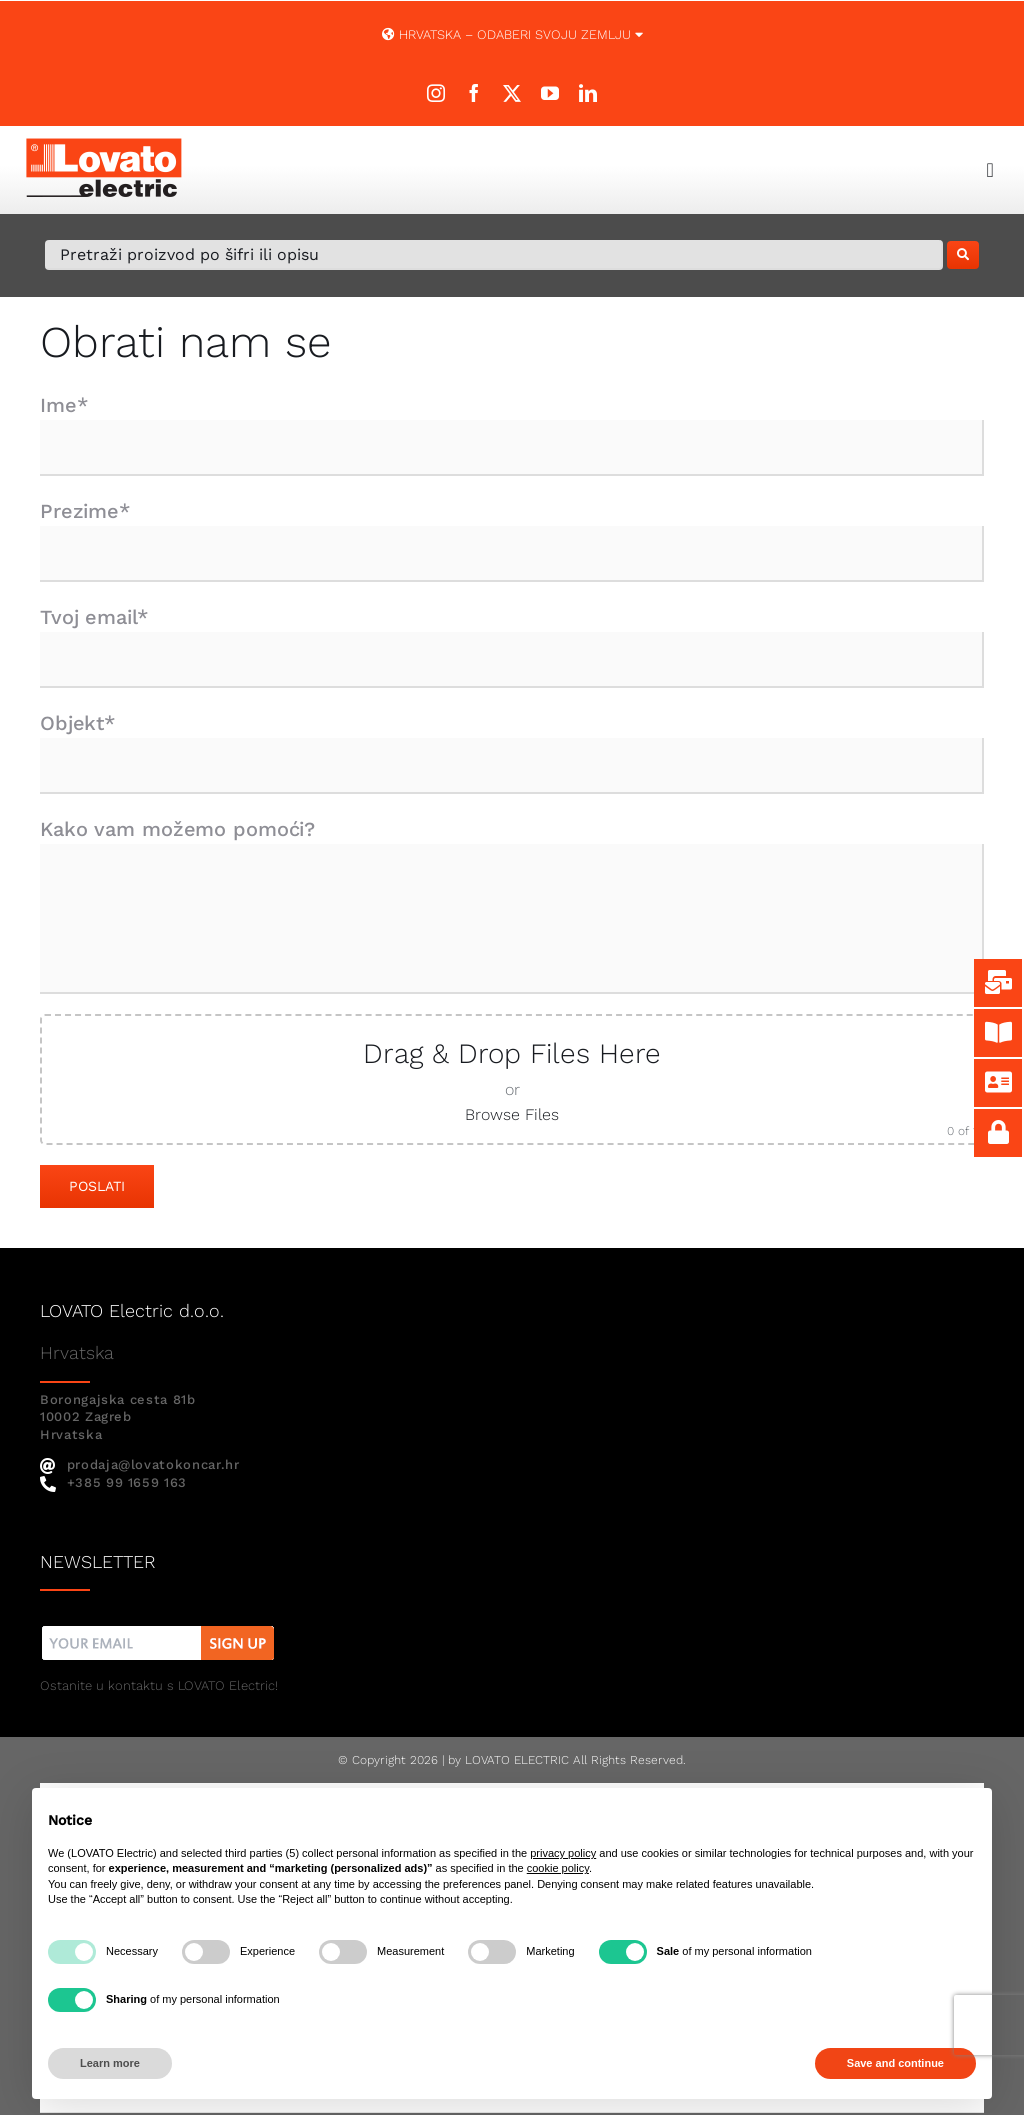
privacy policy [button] (563, 1853)
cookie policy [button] (558, 1868)
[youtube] (550, 93)
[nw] (158, 1628)
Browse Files (512, 1114)
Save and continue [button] (895, 2063)
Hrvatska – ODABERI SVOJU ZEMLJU (512, 34)
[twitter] (512, 93)
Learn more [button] (110, 2063)
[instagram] (436, 93)
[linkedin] (588, 93)
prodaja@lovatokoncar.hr (140, 1464)
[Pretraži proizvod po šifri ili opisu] (494, 255)
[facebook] (474, 93)
